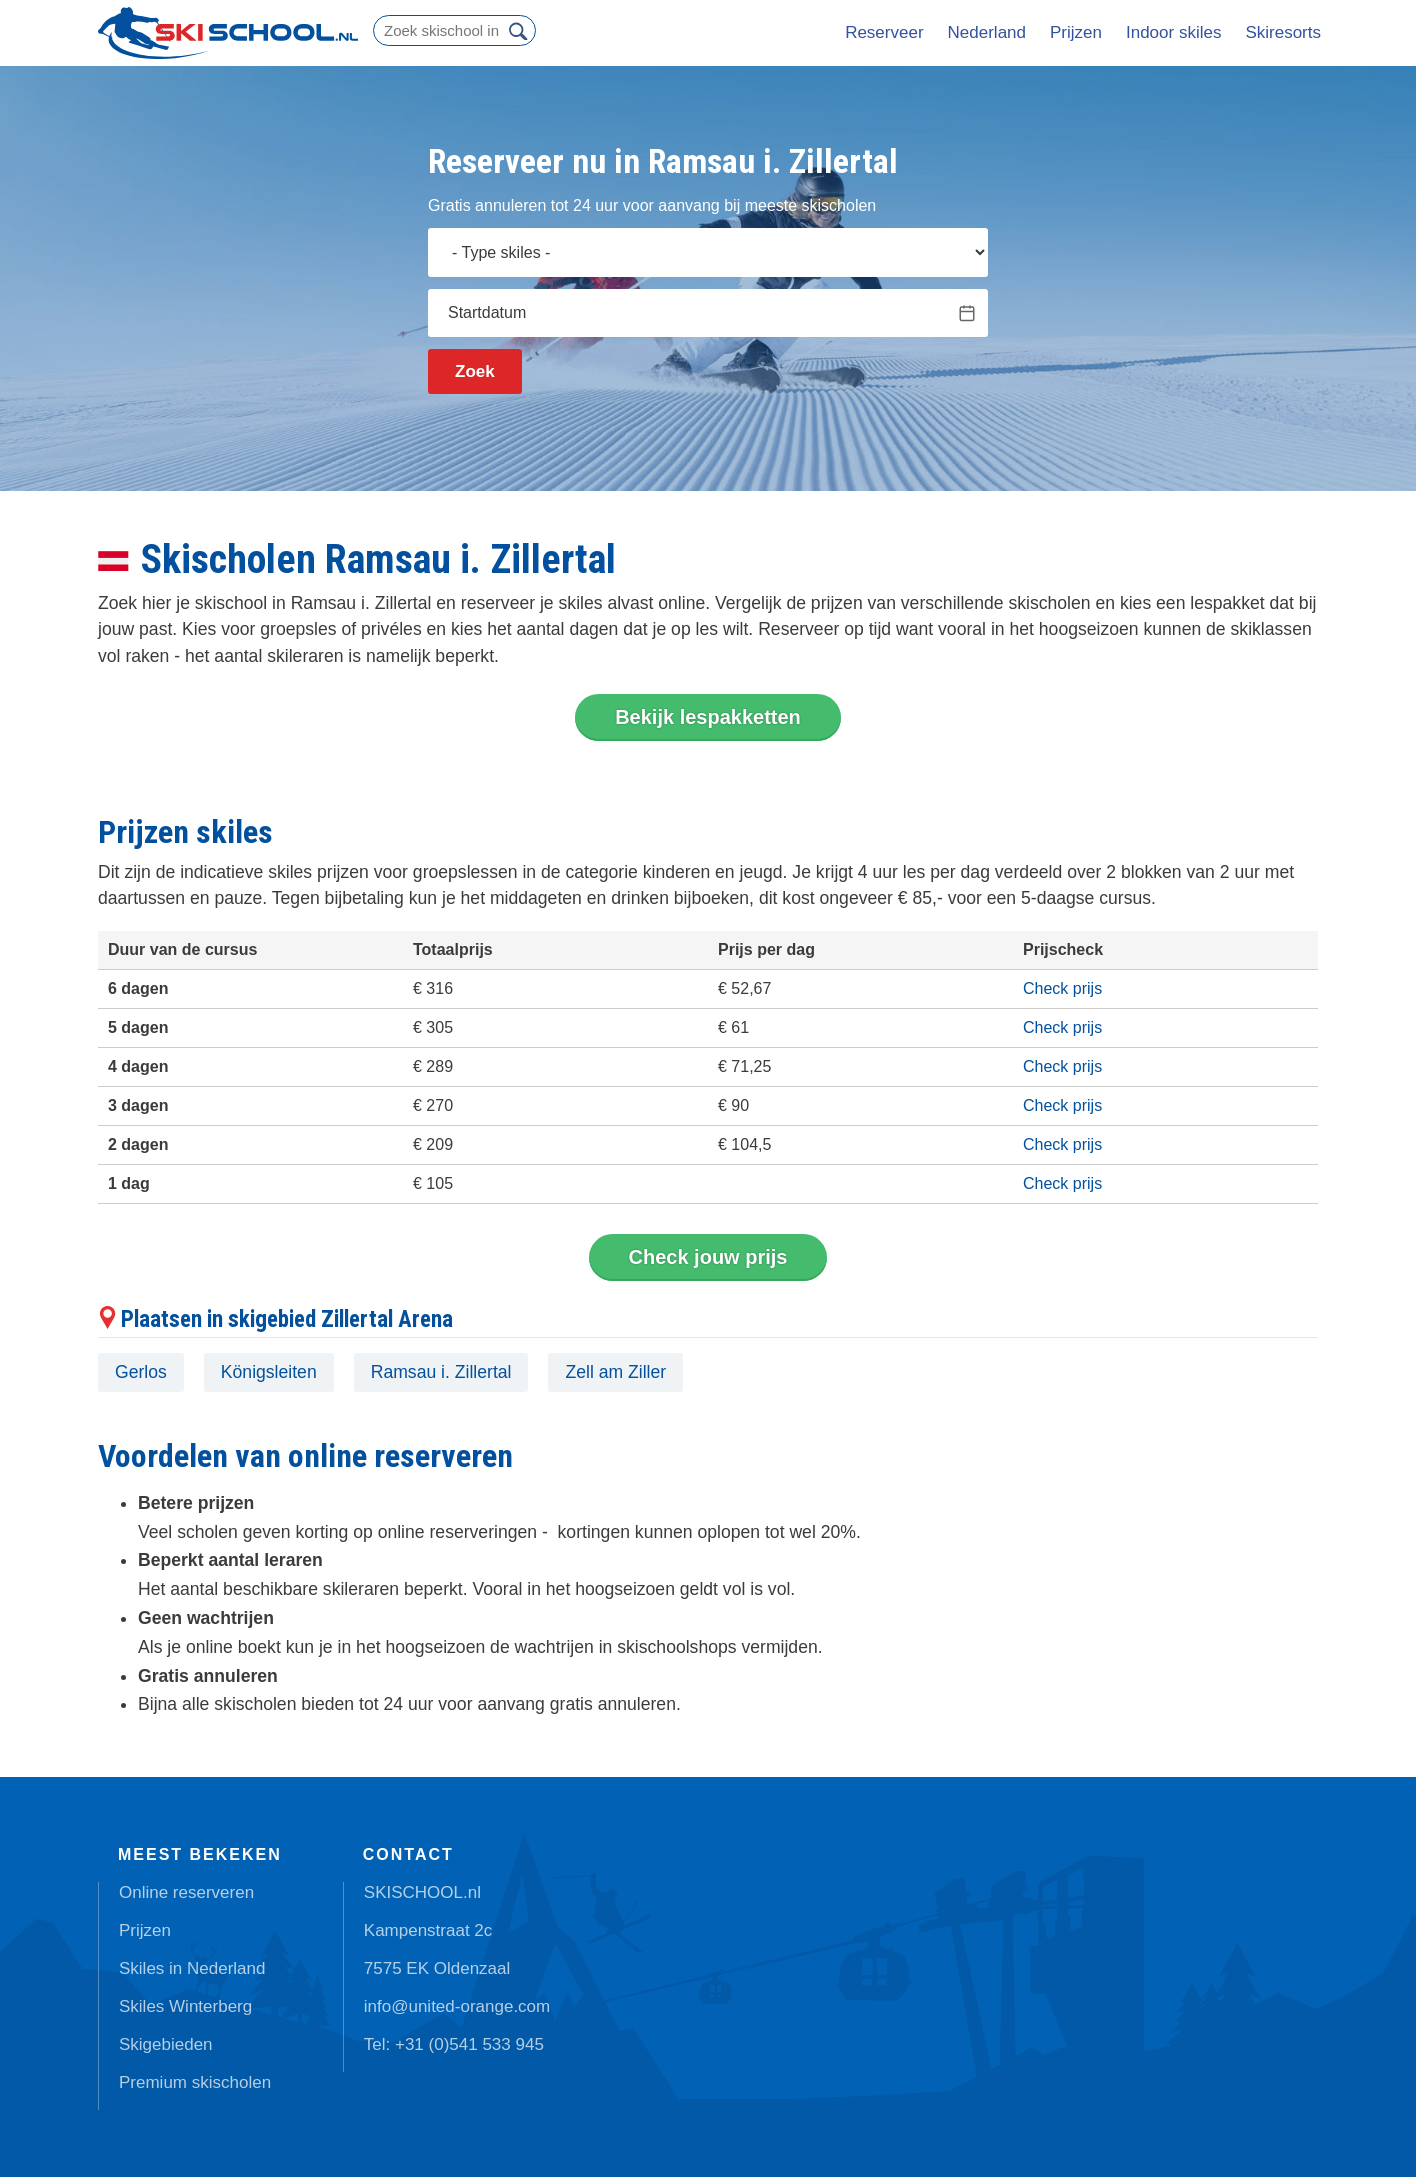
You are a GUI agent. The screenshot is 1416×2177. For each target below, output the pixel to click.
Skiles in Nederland (192, 1968)
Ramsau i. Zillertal (441, 1372)
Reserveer (884, 32)
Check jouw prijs (708, 1257)
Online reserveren (186, 1892)
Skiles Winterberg (185, 2006)
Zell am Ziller (615, 1372)
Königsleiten (269, 1372)
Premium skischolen (195, 2082)
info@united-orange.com (457, 2006)
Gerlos (141, 1372)
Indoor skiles (1173, 32)
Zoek (475, 371)
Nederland (987, 32)
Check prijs (1062, 988)
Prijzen (1076, 32)
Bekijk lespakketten (708, 717)
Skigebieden (166, 2044)
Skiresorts (1283, 32)
